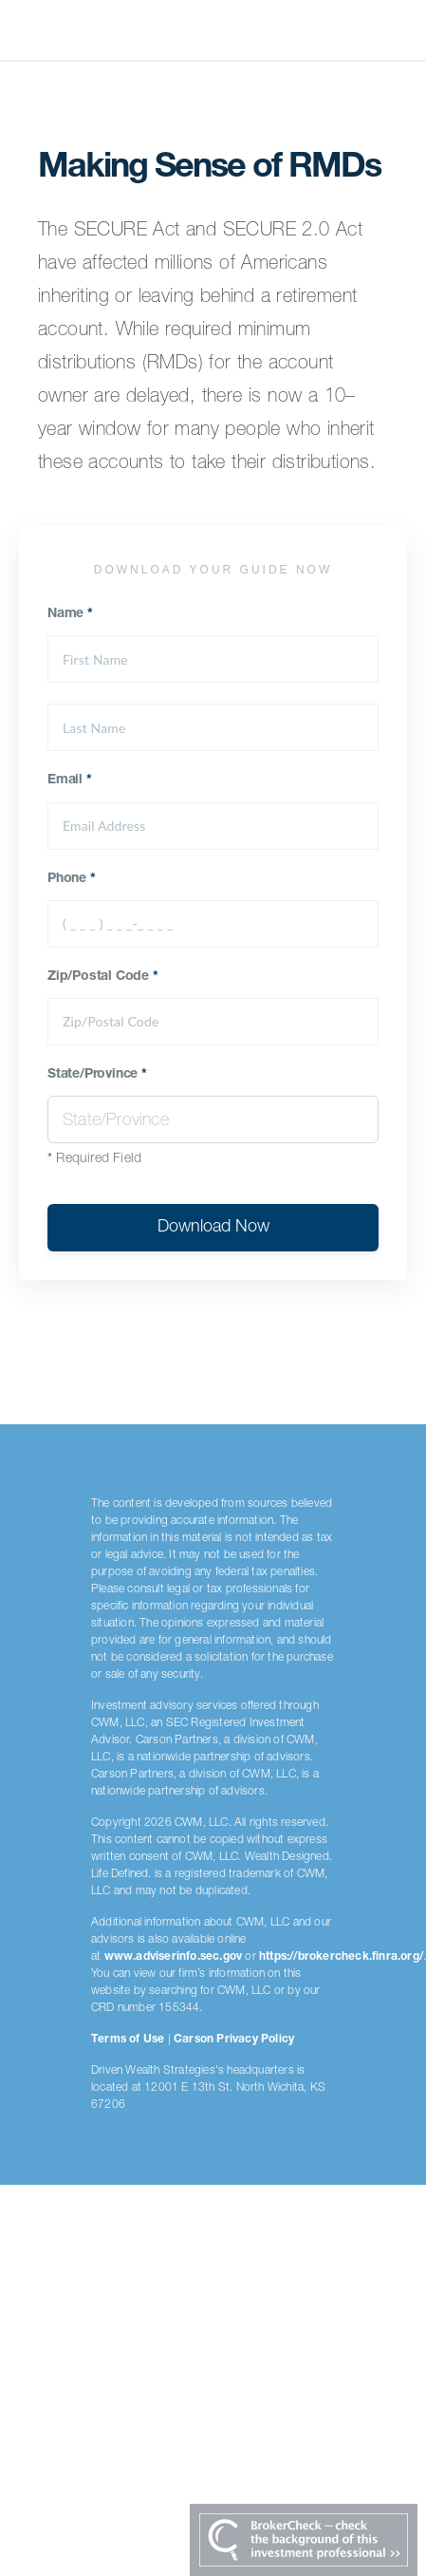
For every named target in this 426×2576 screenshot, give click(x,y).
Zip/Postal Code (102, 977)
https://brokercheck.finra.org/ (341, 1957)
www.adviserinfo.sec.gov (173, 1957)
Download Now (213, 1227)
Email (69, 780)
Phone (71, 879)
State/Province (97, 1074)
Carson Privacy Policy (234, 2039)
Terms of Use (127, 2039)
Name (70, 614)
